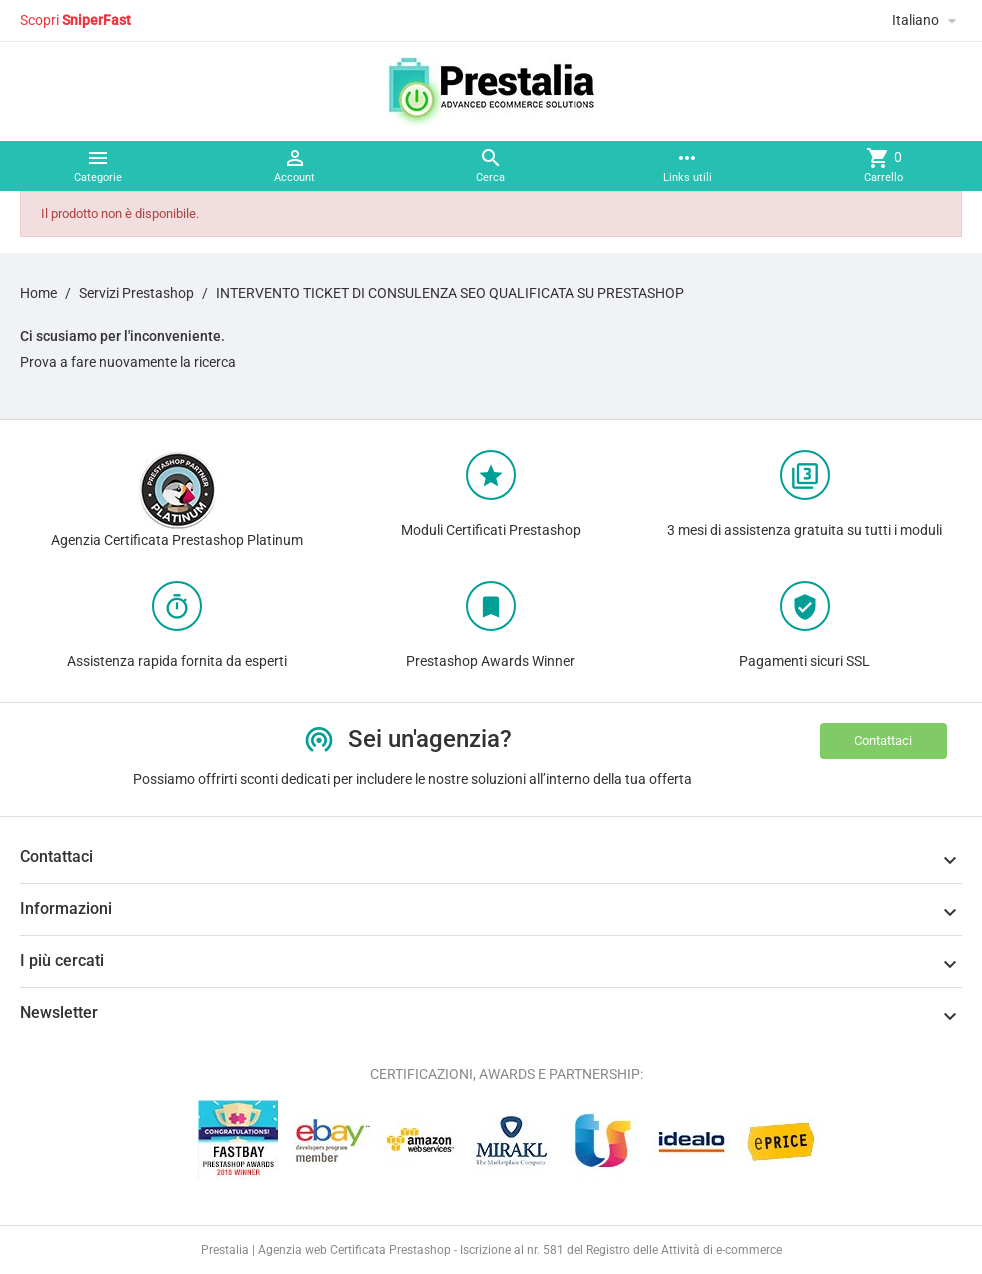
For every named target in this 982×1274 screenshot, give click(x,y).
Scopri (75, 20)
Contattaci (883, 740)
